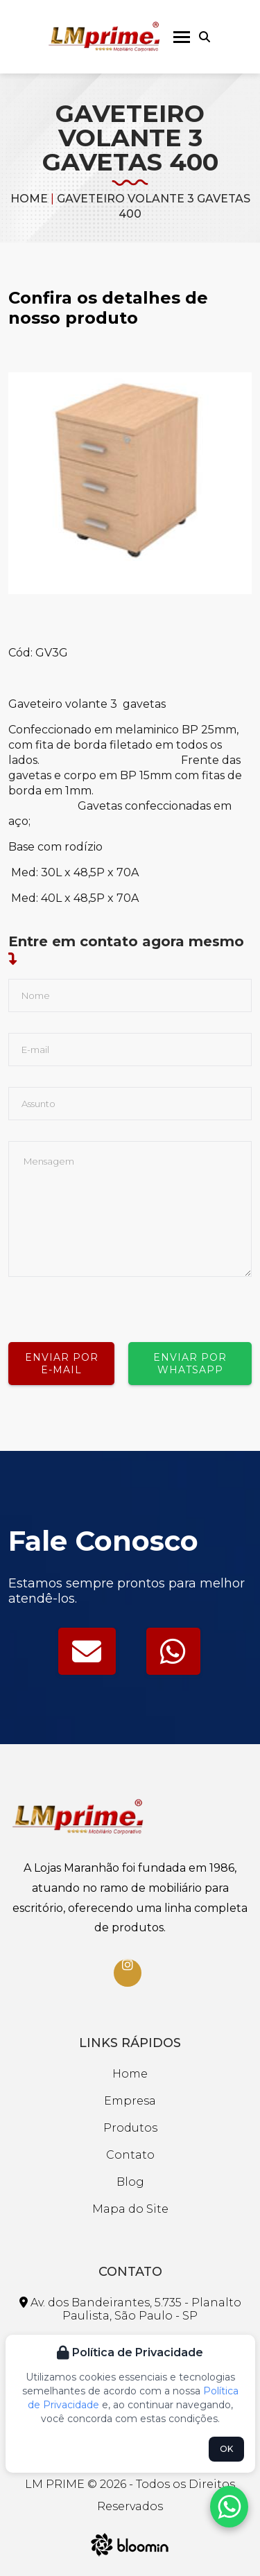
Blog (130, 2181)
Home (29, 198)
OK (226, 2449)
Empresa (130, 2100)
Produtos (130, 2127)
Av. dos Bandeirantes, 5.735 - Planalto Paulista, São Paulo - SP (130, 2309)
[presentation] (113, 1304)
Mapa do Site (130, 2209)
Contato (130, 2154)
